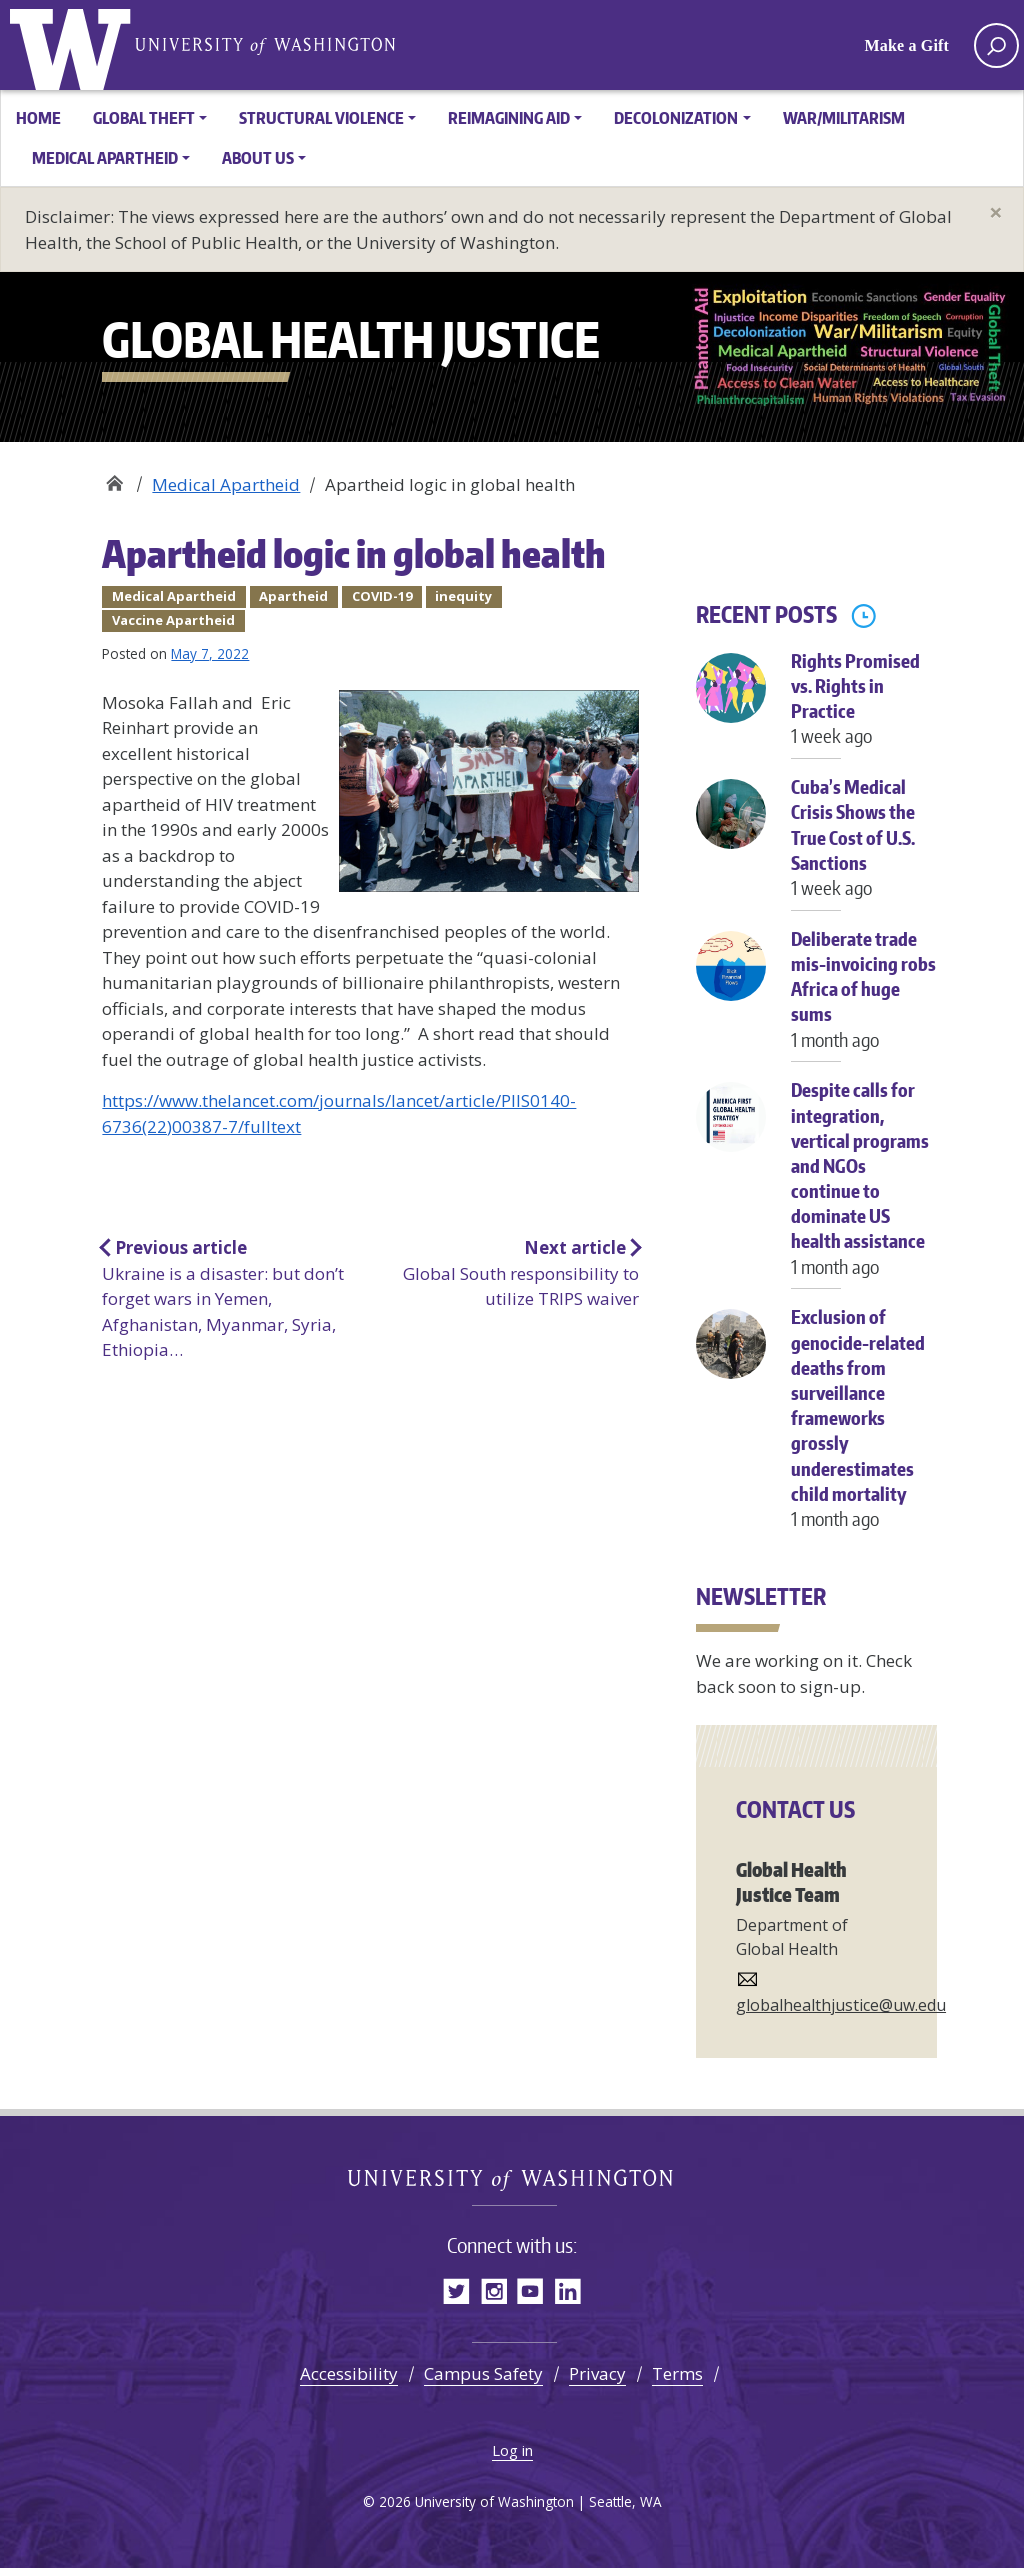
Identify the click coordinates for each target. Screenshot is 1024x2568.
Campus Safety (483, 2373)
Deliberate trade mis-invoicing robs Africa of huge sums (864, 1000)
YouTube (530, 2290)
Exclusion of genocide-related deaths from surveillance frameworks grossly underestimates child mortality (864, 1428)
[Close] (996, 212)
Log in (512, 2450)
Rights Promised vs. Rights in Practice (864, 709)
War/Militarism (844, 118)
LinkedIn (567, 2290)
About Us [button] (258, 158)
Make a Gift (907, 45)
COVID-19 (382, 596)
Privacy (597, 2373)
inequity (463, 596)
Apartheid (293, 596)
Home (38, 118)
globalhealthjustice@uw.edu (841, 2005)
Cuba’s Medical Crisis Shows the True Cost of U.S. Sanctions (864, 848)
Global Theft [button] (144, 118)
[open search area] (996, 45)
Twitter (456, 2290)
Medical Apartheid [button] (105, 158)
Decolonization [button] (676, 118)
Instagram (493, 2290)
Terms (677, 2373)
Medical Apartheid (226, 484)
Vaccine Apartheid (173, 620)
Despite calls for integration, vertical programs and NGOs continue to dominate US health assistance (864, 1188)
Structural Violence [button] (321, 118)
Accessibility (349, 2373)
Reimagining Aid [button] (509, 118)
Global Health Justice (75, 45)
